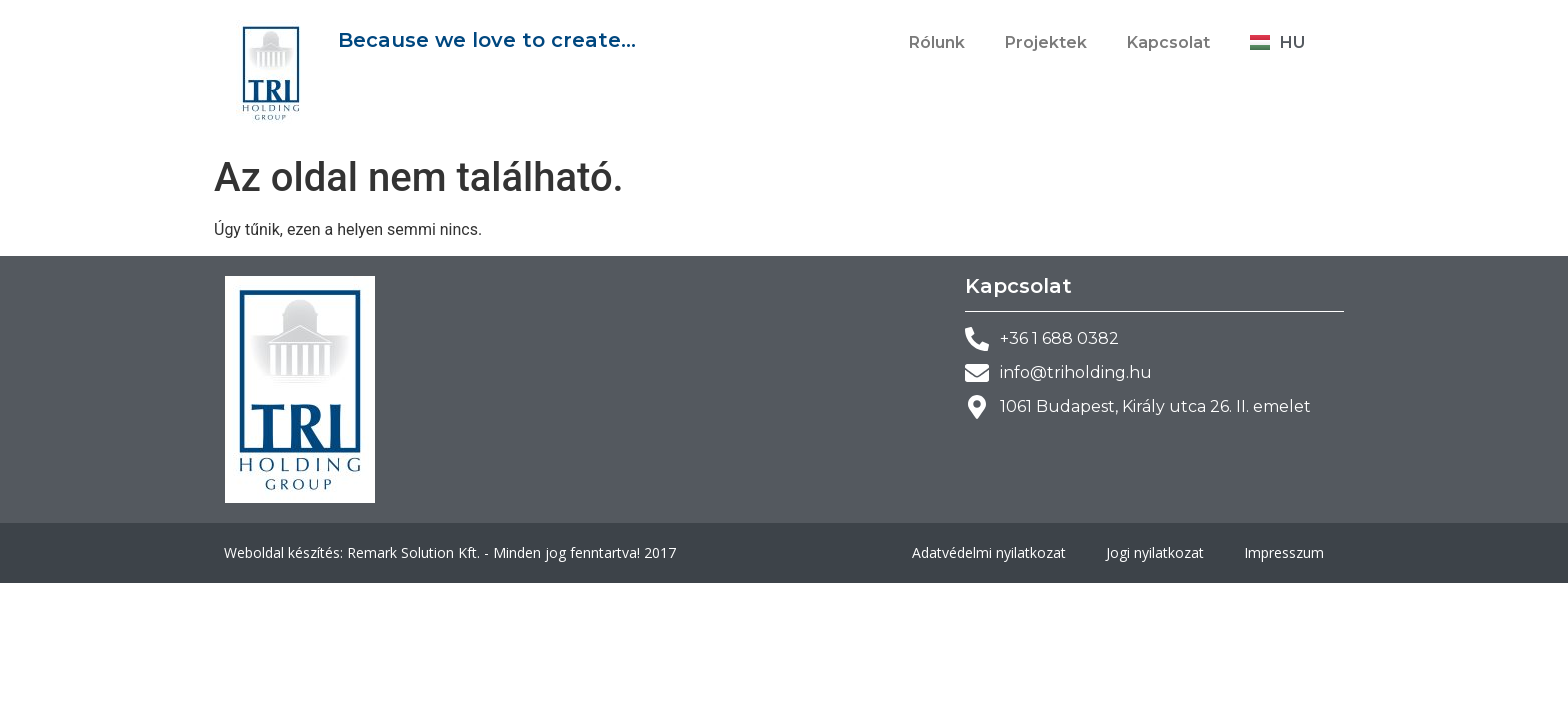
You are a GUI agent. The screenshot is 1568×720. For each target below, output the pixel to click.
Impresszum (1284, 552)
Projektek (1046, 42)
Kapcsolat (1168, 42)
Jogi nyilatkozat (1155, 552)
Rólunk (937, 42)
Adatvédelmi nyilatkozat (989, 552)
